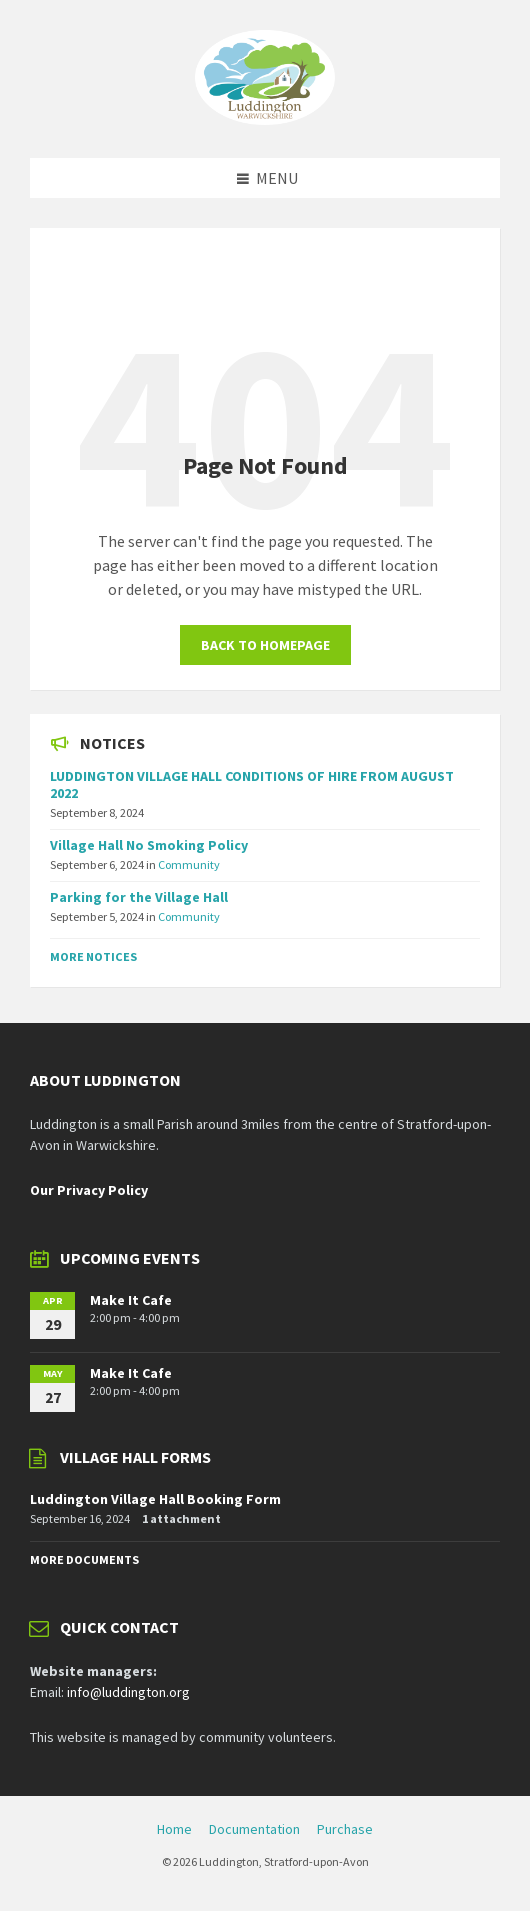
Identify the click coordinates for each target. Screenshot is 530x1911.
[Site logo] (265, 119)
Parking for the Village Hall (139, 897)
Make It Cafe (131, 1300)
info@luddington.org (128, 1692)
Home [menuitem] (174, 1829)
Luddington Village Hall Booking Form (155, 1499)
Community (189, 864)
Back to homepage (265, 645)
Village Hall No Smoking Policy (149, 845)
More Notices (93, 956)
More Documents (84, 1559)
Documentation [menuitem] (254, 1829)
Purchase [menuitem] (345, 1829)
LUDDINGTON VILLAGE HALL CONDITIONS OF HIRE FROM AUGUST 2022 (252, 784)
